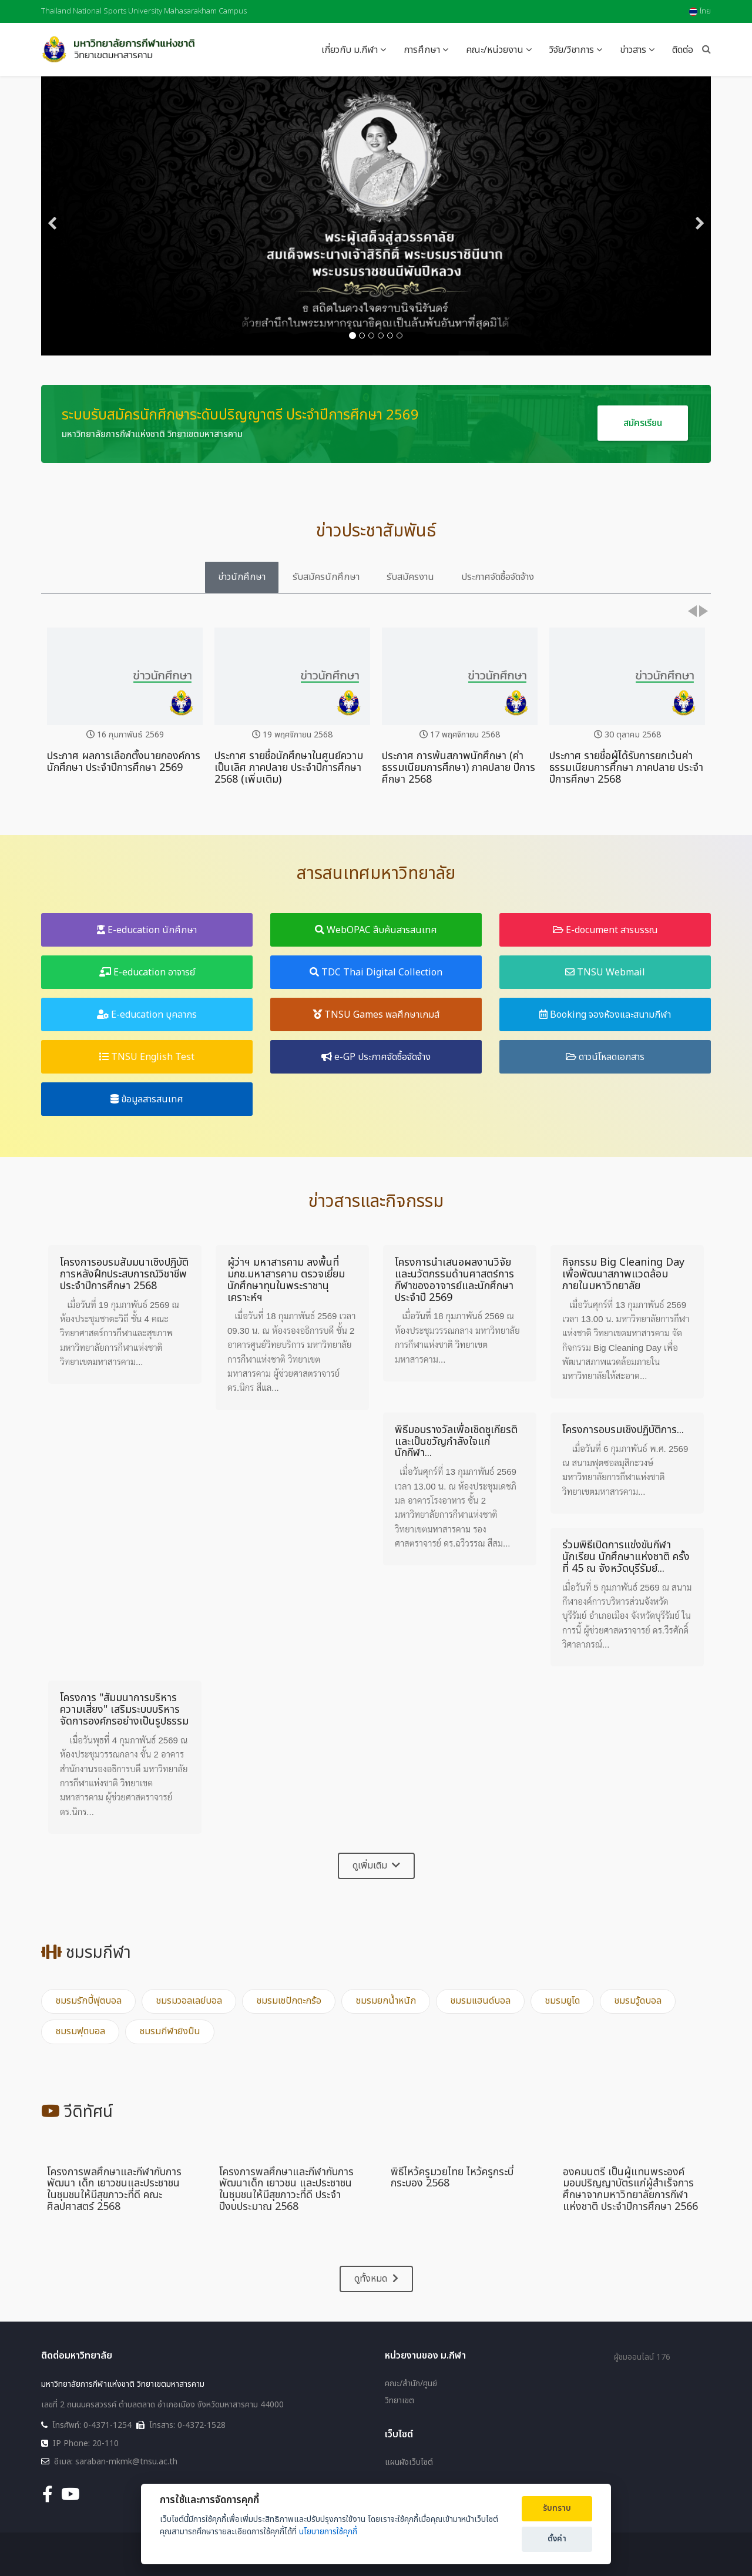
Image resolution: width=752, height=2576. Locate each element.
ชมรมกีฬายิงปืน (169, 2031)
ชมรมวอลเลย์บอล (189, 2001)
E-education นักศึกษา (147, 930)
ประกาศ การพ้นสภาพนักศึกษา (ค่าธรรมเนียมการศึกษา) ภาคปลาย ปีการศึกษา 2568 (458, 767)
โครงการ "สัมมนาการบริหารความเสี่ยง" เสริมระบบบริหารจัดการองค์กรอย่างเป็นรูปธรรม (124, 1709)
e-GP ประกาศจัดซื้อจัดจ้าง (376, 1057)
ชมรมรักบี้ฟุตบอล (88, 2001)
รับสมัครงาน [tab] (410, 577)
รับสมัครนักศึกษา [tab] (326, 577)
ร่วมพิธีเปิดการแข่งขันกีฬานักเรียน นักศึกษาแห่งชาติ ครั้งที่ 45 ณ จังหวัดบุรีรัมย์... (626, 1557)
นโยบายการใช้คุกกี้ (328, 2531)
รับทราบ (557, 2508)
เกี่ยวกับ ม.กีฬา (349, 50)
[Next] (699, 215)
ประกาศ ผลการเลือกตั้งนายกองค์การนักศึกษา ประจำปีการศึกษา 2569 (123, 762)
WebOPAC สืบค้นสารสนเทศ (376, 930)
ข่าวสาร (633, 50)
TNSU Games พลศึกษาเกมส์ (376, 1015)
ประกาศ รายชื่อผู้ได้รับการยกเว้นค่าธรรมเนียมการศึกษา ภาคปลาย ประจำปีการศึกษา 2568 (626, 767)
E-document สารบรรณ (605, 930)
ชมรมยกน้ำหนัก (385, 2001)
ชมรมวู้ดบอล (638, 2001)
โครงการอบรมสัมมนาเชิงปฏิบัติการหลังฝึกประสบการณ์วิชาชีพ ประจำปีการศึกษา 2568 (124, 1274)
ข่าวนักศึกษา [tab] (242, 577)
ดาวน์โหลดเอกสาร (605, 1057)
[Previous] (53, 215)
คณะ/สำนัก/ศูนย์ (411, 2384)
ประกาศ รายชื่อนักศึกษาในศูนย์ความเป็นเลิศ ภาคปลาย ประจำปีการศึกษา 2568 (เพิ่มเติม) (288, 767)
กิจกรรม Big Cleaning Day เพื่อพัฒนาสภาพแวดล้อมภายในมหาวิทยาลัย (623, 1274)
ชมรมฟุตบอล (80, 2031)
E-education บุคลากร (147, 1015)
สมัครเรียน (642, 423)
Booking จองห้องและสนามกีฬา (605, 1015)
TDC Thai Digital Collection (376, 972)
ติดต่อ (682, 50)
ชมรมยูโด (562, 2001)
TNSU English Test (146, 1057)
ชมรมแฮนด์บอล (480, 2001)
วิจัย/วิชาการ (571, 50)
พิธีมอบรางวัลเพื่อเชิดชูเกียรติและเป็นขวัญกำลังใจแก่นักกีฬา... (456, 1441)
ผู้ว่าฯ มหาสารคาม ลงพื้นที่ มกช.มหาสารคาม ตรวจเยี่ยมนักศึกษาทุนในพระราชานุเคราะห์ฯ (286, 1280)
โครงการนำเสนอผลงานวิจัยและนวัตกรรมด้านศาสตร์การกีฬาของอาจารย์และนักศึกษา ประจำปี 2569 (454, 1280)
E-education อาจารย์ (147, 972)
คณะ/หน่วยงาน (494, 50)
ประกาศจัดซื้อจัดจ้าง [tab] (497, 577)
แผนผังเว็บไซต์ (409, 2462)
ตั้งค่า (557, 2539)
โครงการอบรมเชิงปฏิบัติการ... (623, 1430)
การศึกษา (422, 50)
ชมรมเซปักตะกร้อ (288, 2001)
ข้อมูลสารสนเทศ (146, 1099)
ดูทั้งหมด (376, 2279)
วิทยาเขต (399, 2401)
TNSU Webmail (605, 972)
